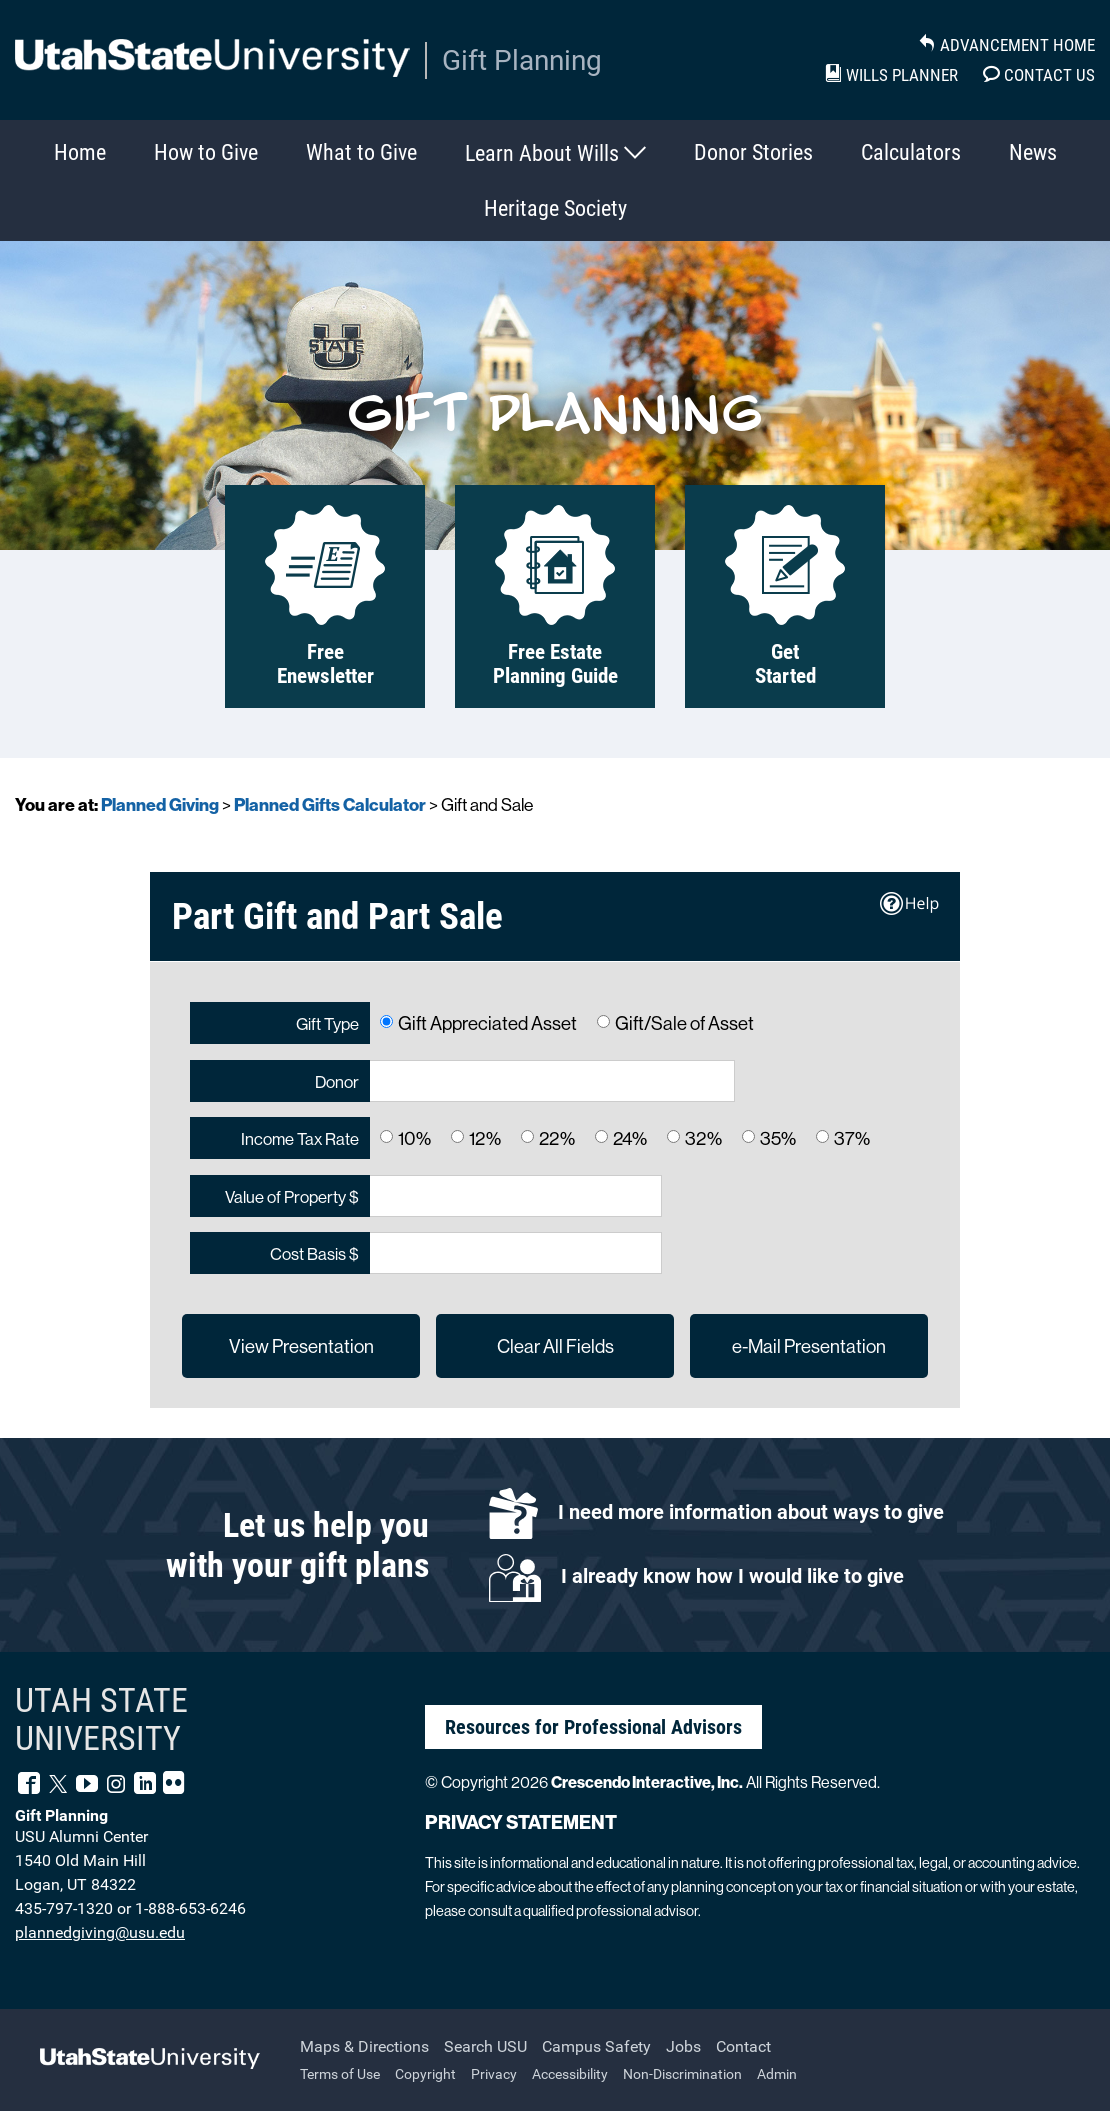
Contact (743, 2046)
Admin (777, 2074)
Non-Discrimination (682, 2074)
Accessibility (570, 2074)
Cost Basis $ (314, 1253)
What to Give (361, 152)
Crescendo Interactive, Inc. (647, 1782)
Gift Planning (522, 60)
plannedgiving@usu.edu (100, 1932)
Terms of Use (340, 2074)
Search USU (485, 2046)
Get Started (785, 596)
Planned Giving (160, 804)
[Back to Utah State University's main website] (150, 2060)
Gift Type (327, 1023)
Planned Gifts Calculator (330, 804)
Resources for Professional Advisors (593, 1727)
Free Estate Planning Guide (555, 596)
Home (80, 152)
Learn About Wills (555, 153)
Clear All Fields (555, 1346)
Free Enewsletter (325, 596)
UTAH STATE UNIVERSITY (101, 1719)
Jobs (683, 2046)
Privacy (494, 2074)
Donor (337, 1081)
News (1033, 152)
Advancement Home (1007, 45)
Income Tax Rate (300, 1138)
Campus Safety (596, 2046)
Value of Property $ (292, 1196)
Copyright (425, 2074)
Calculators (911, 152)
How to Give (206, 152)
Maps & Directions (364, 2046)
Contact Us (1039, 75)
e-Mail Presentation (809, 1346)
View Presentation (301, 1346)
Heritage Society (555, 208)
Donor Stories (753, 152)
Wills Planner (891, 75)
